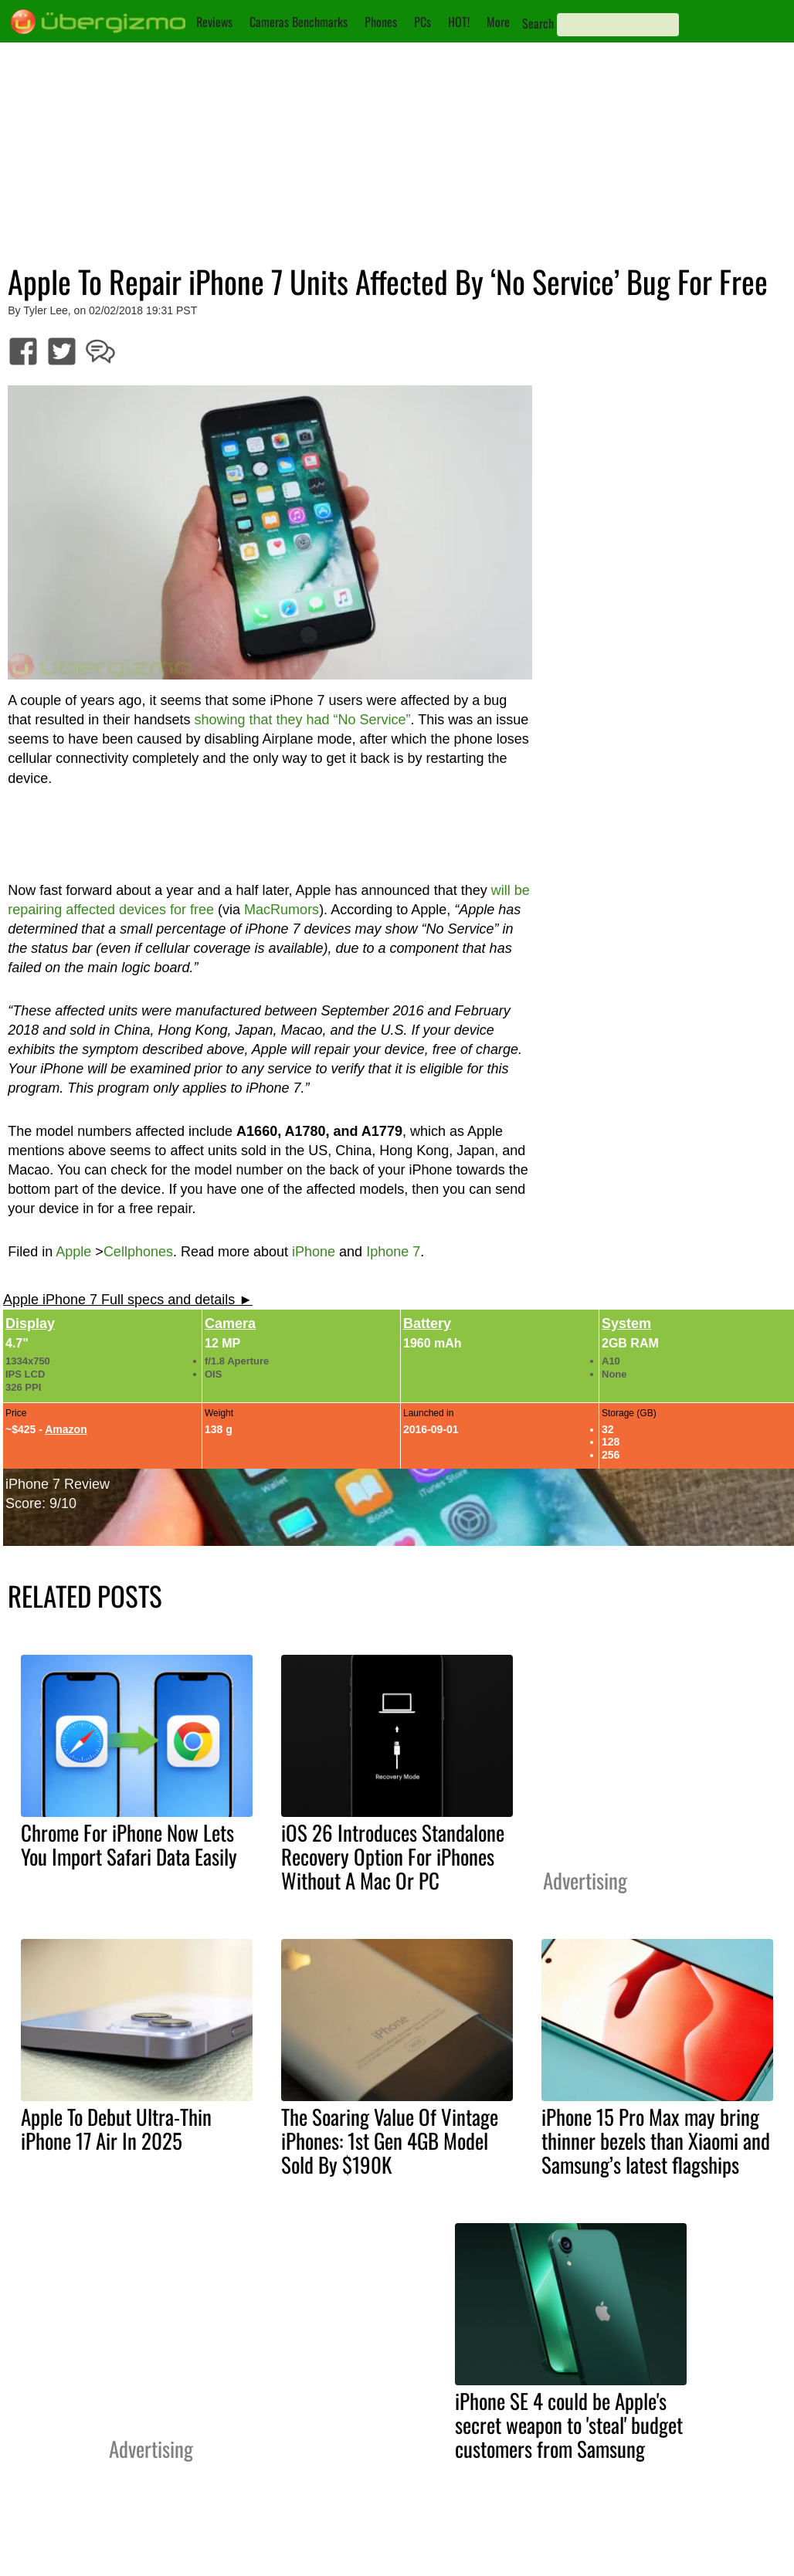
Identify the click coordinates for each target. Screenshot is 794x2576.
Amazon (66, 1429)
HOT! (459, 21)
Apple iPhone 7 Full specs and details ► (128, 1299)
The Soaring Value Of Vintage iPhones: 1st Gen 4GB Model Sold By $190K (389, 2140)
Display (30, 1323)
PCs (422, 21)
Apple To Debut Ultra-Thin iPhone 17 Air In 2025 (116, 2128)
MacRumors (281, 909)
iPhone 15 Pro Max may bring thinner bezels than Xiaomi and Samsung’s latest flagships (655, 2140)
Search (538, 23)
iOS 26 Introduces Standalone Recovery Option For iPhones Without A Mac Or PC (392, 1856)
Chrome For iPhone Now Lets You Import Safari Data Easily (129, 1844)
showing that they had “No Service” (302, 719)
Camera (230, 1323)
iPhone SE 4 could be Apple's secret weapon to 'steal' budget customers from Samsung (569, 2424)
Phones (381, 21)
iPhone (313, 1251)
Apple (73, 1251)
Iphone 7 (393, 1251)
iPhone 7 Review (57, 1484)
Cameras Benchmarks (298, 21)
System (626, 1323)
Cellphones (138, 1251)
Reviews (214, 21)
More (498, 21)
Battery (427, 1323)
